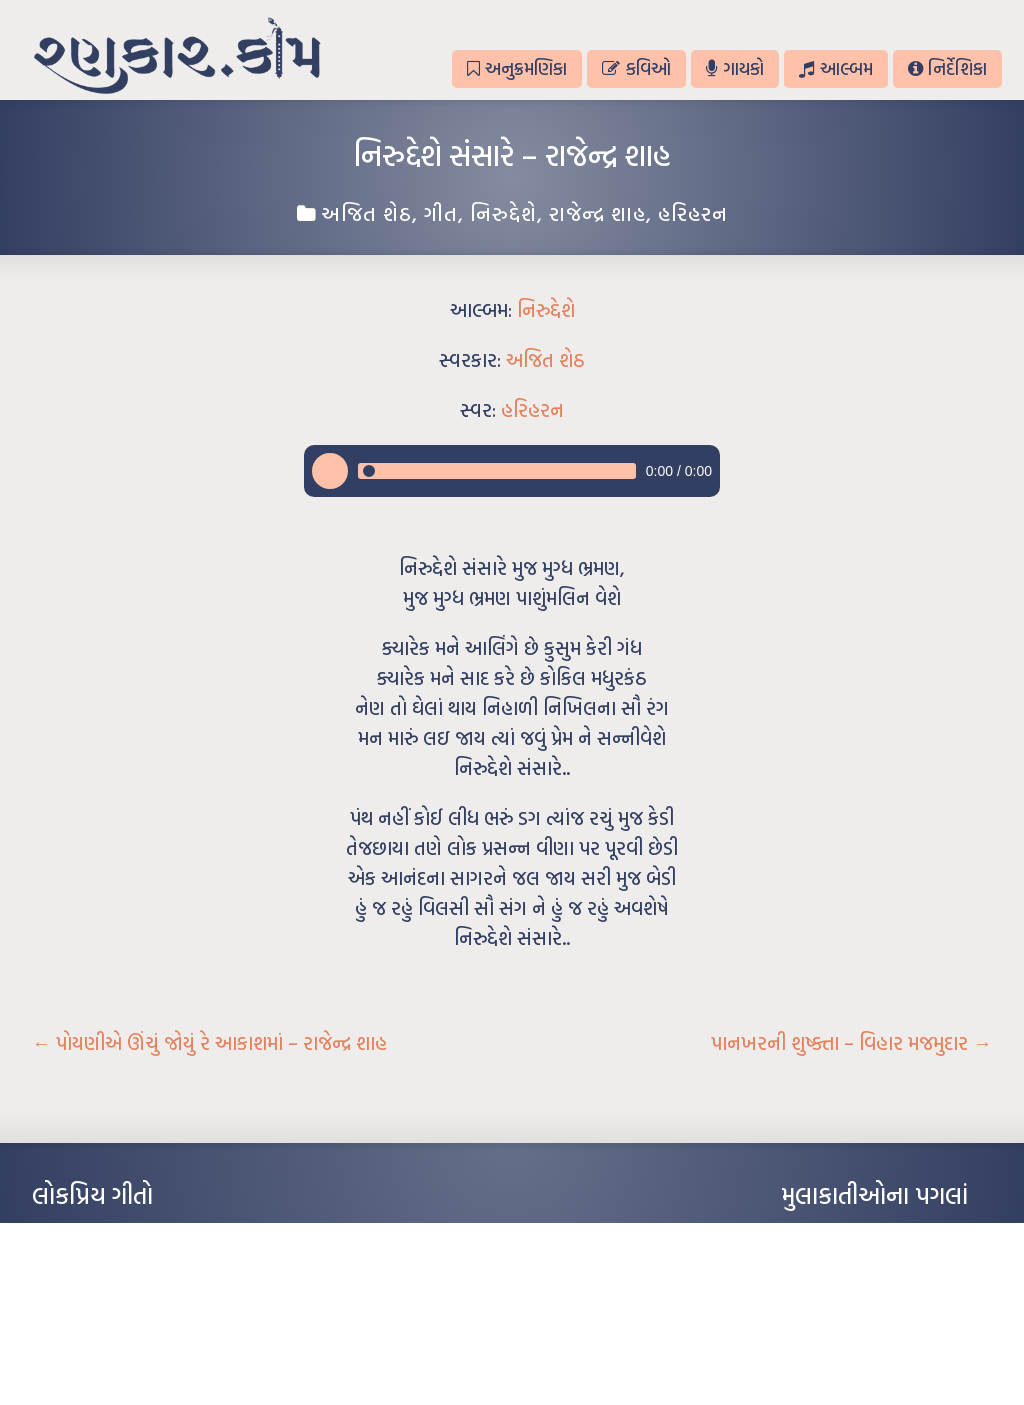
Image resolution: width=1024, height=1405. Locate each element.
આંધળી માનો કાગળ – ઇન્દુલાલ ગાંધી (116, 1234)
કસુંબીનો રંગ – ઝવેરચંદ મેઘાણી (104, 1354)
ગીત (441, 213)
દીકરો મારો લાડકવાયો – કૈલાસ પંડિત (117, 1324)
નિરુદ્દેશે (503, 213)
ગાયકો (735, 68)
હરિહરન (693, 213)
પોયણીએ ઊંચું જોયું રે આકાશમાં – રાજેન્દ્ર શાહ (209, 1043)
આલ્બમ (835, 68)
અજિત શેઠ (366, 213)
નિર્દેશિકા (947, 68)
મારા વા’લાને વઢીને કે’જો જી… (101, 1264)
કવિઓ (636, 68)
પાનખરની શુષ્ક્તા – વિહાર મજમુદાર (851, 1043)
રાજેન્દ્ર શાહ (597, 213)
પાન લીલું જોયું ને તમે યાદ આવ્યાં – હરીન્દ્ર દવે (137, 1294)
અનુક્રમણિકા (517, 68)
